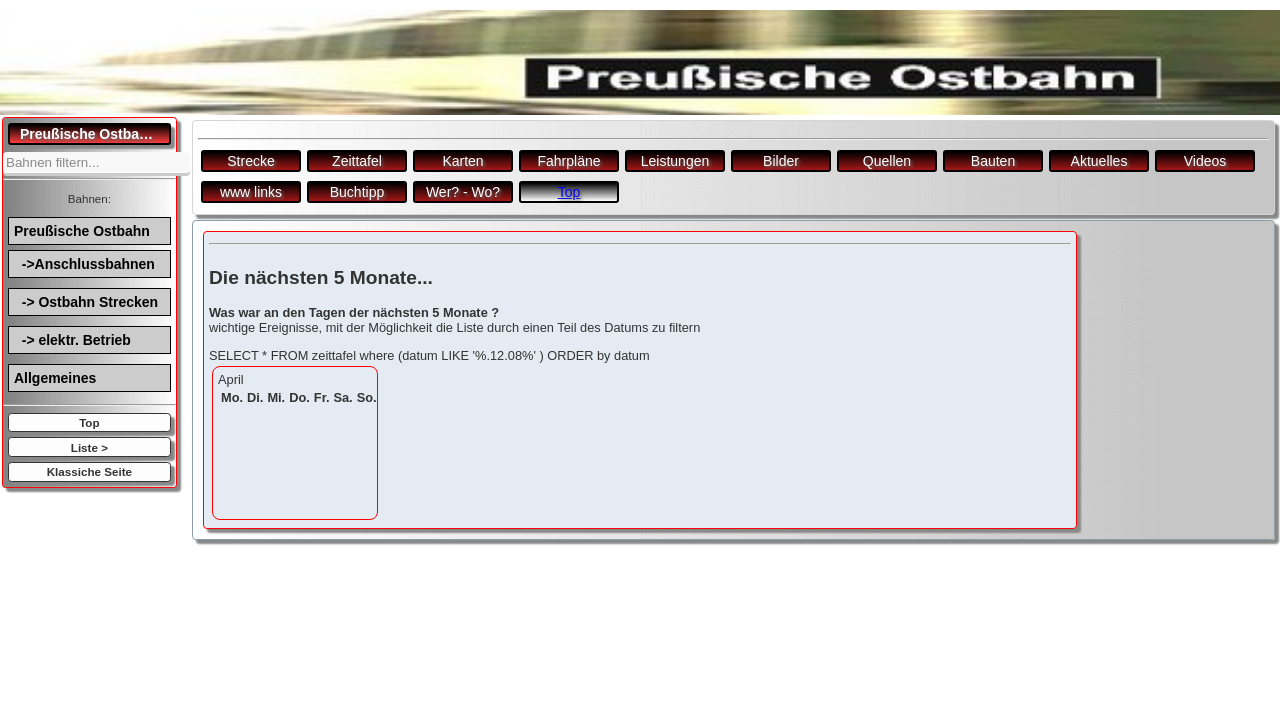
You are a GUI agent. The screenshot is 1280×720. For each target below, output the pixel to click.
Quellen (887, 161)
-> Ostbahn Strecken (86, 302)
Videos (1205, 161)
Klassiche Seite (89, 471)
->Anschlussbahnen (84, 264)
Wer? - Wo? (463, 192)
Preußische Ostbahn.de (95, 134)
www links (251, 192)
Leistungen (675, 161)
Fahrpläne (568, 161)
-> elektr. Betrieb (72, 340)
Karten (462, 161)
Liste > (89, 447)
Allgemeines (55, 378)
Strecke (250, 161)
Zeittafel (357, 161)
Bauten (993, 161)
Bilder (781, 161)
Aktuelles (1099, 161)
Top (89, 422)
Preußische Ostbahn (82, 231)
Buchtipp (357, 192)
